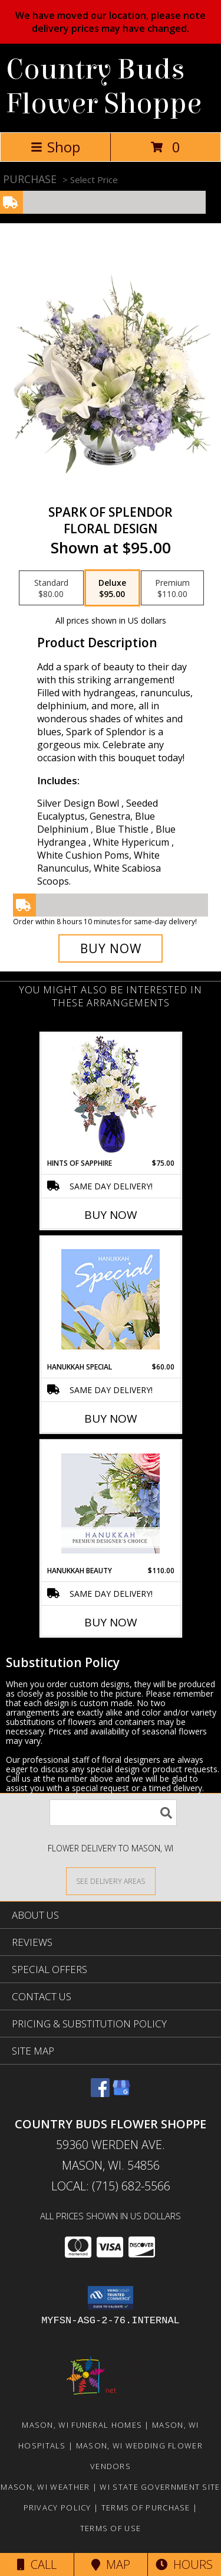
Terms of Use (110, 2528)
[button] (110, 2298)
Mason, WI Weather (45, 2487)
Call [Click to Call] (37, 2564)
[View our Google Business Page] (121, 2093)
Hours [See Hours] (184, 2564)
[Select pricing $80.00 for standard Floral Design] (51, 588)
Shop (55, 146)
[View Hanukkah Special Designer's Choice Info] (110, 1299)
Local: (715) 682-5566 (110, 2186)
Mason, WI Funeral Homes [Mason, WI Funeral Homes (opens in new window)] (82, 2425)
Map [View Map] (110, 2564)
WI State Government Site (160, 2487)
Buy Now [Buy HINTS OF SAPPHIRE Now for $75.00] (110, 1214)
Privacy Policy (57, 2507)
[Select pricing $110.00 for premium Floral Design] (172, 588)
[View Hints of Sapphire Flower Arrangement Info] (110, 1096)
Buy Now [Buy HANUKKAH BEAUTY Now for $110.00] (110, 1622)
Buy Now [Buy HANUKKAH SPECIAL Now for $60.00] (110, 1418)
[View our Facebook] (100, 2093)
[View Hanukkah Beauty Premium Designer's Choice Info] (110, 1503)
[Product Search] (113, 1812)
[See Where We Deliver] (111, 1880)
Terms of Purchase (145, 2507)
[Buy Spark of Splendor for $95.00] (110, 948)
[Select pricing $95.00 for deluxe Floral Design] (112, 588)
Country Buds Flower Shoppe (104, 87)
